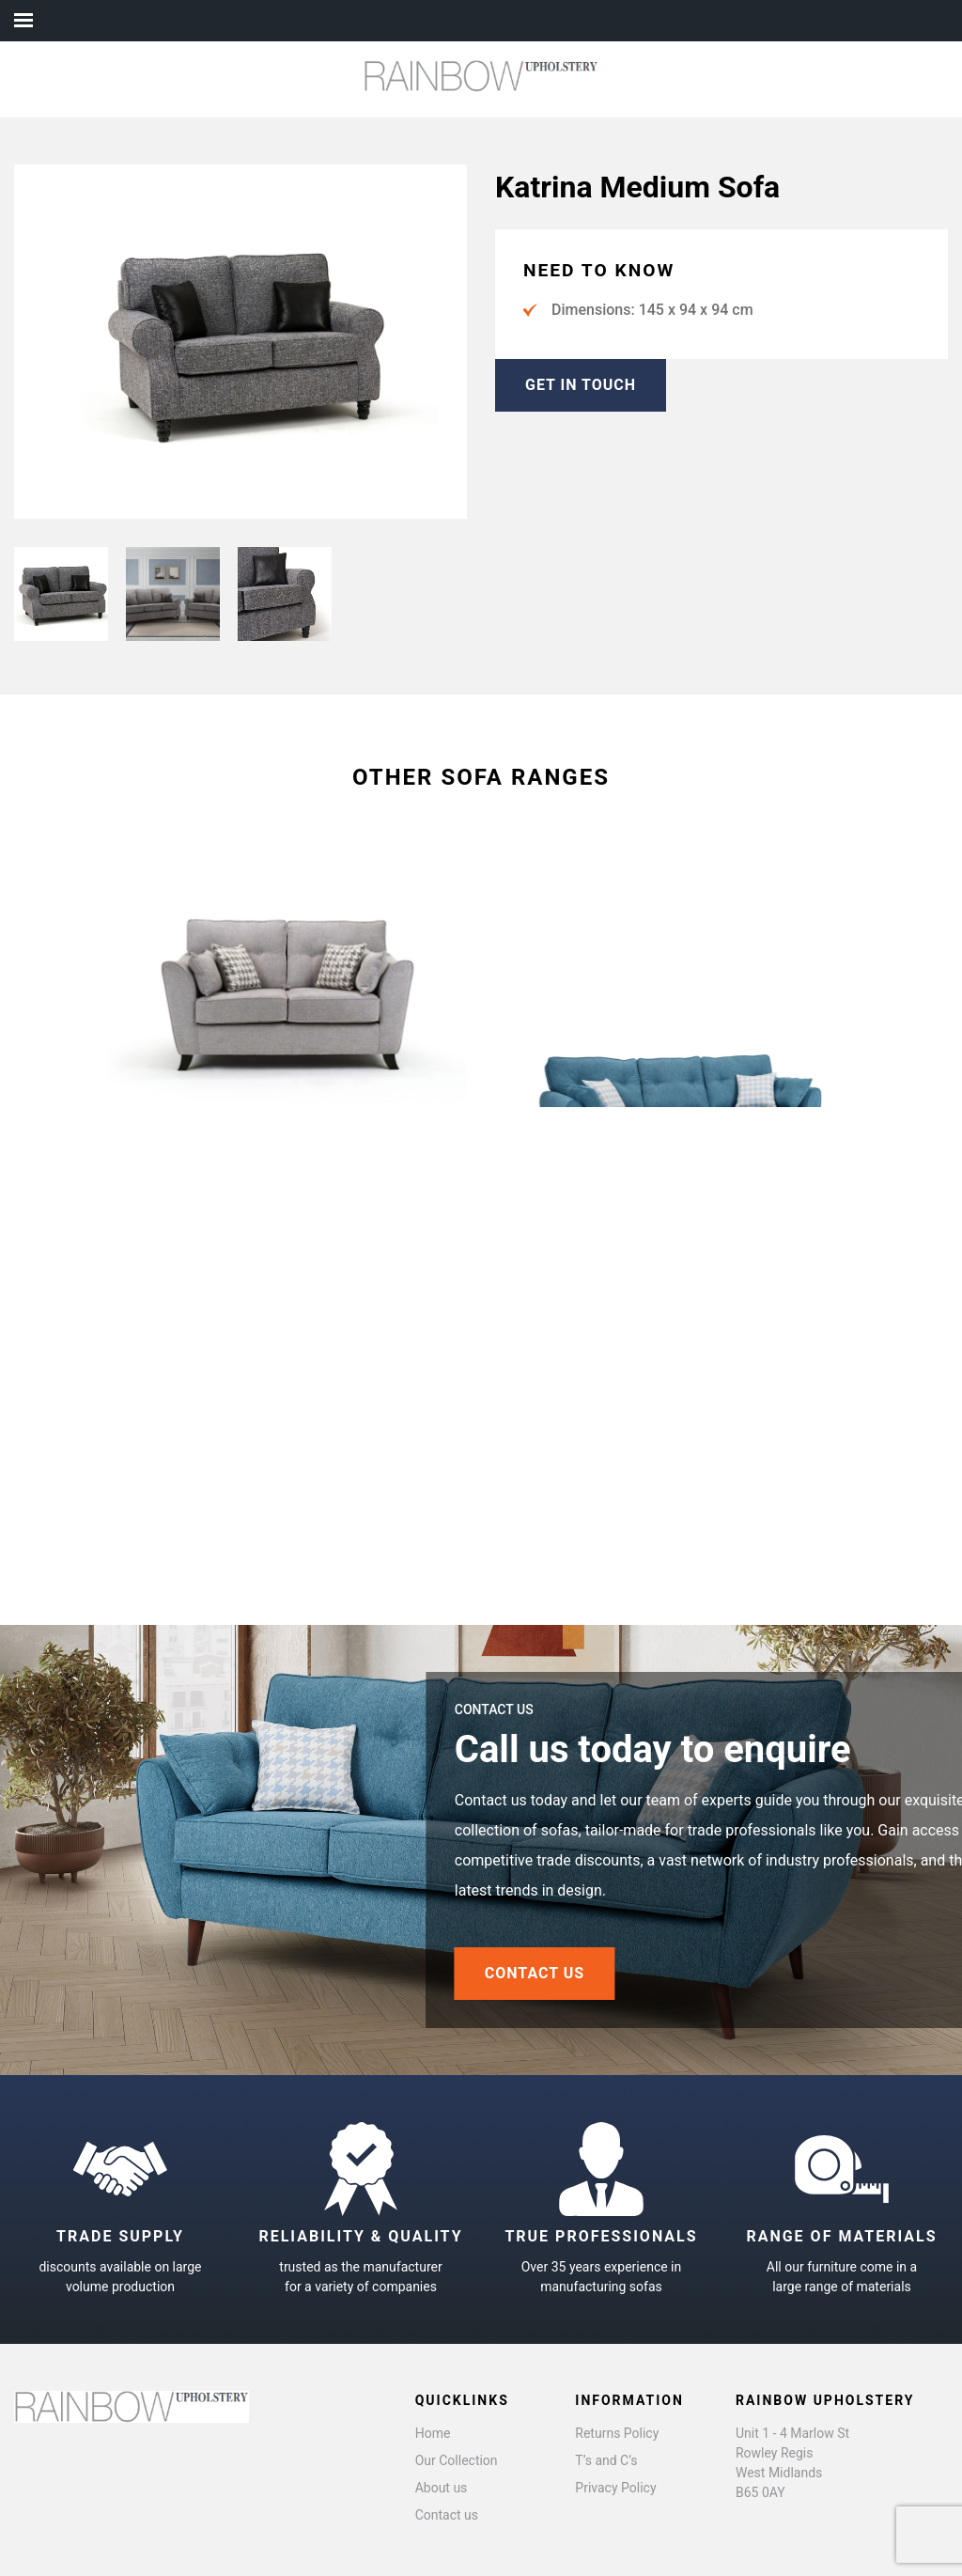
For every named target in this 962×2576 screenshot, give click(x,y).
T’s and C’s (606, 2460)
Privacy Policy (615, 2487)
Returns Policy (617, 2433)
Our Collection (456, 2460)
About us (441, 2487)
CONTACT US (594, 1973)
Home (433, 2433)
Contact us (446, 2514)
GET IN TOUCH (580, 385)
